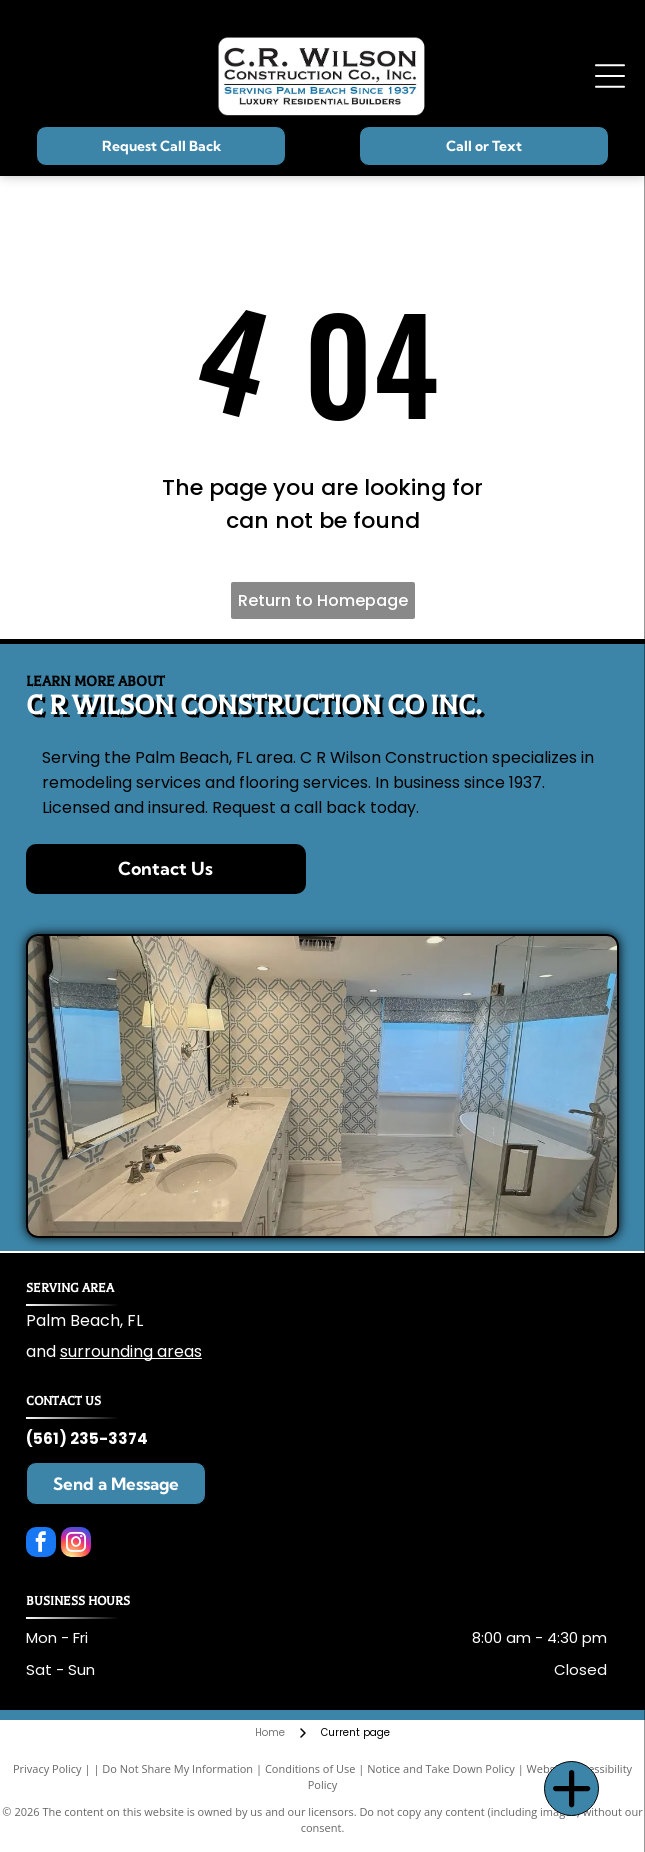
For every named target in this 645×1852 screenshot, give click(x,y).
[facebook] (41, 1544)
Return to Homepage (323, 600)
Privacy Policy (47, 1768)
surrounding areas (131, 1351)
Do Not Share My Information (177, 1768)
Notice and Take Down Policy (441, 1768)
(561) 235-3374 (87, 1438)
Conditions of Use (310, 1768)
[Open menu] (610, 76)
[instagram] (76, 1544)
